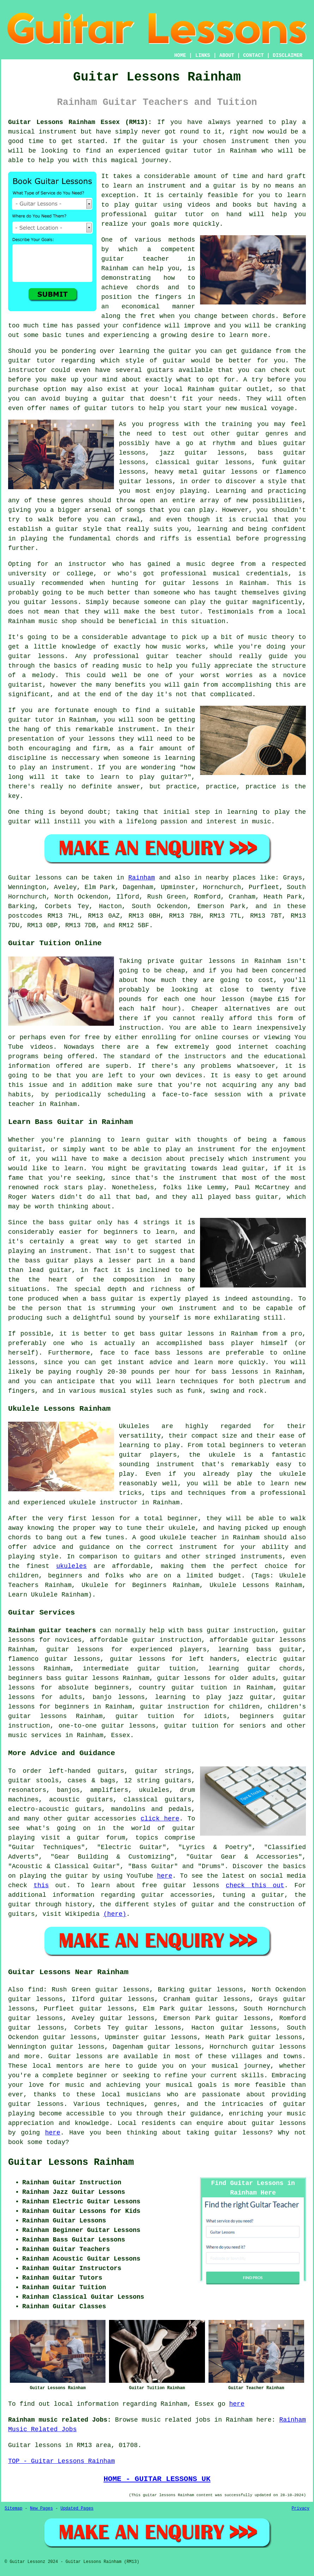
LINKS (202, 55)
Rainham (141, 877)
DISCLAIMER (287, 55)
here (164, 1875)
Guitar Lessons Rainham (71, 2162)
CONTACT (253, 55)
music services (34, 1735)
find (35, 1989)
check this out (255, 1885)
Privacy (300, 2508)
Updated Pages (76, 2508)
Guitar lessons (75, 2056)
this (41, 1885)
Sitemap (13, 2508)
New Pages (41, 2508)
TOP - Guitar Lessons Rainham (61, 2461)
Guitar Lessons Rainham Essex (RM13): (80, 122)
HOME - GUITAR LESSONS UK (156, 2479)
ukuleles (71, 1566)
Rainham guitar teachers (52, 1630)
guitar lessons (279, 2123)
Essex (120, 1735)
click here (159, 1818)
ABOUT (226, 55)
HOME (180, 55)
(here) (114, 1914)
